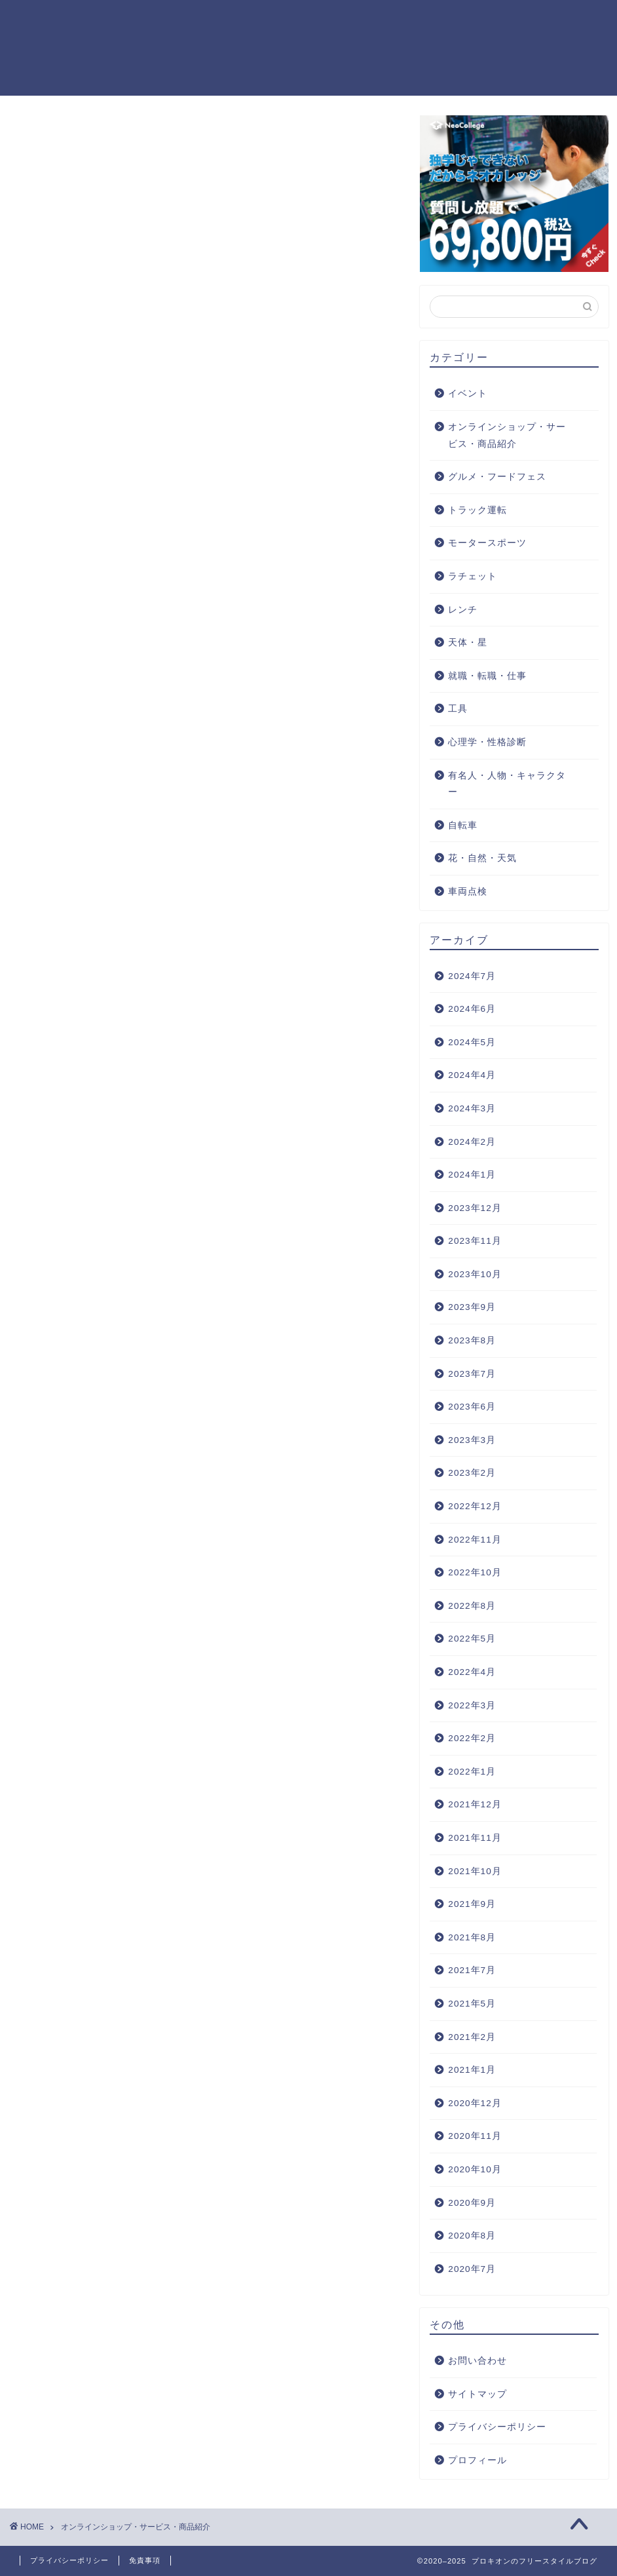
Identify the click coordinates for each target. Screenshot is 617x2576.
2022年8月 (472, 1606)
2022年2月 (472, 1739)
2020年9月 (472, 2203)
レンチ (462, 610)
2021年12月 (474, 1805)
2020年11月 (474, 2137)
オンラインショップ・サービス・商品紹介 (507, 436)
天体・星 (467, 643)
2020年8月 (472, 2236)
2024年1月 (472, 1175)
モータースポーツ (487, 543)
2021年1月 (472, 2070)
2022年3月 (472, 1706)
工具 (458, 709)
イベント (467, 394)
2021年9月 (472, 1905)
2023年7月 (472, 1374)
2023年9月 (472, 1308)
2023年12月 (474, 1209)
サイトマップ (477, 2395)
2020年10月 (474, 2170)
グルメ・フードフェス (497, 477)
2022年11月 (474, 1540)
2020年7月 (472, 2270)
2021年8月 (472, 1938)
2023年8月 (472, 1341)
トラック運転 (477, 511)
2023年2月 (472, 1473)
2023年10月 (474, 1275)
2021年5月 (472, 2004)
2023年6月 (472, 1407)
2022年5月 (472, 1639)
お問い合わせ (477, 2361)
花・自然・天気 (482, 859)
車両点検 (467, 892)
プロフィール (477, 2461)
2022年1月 (472, 1772)
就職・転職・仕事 (487, 677)
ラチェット (472, 577)
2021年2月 (472, 2038)
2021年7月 (472, 1971)
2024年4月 (472, 1076)
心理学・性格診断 (487, 743)
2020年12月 (474, 2104)
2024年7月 (472, 977)
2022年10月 (474, 1573)
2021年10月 (474, 1872)
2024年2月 (472, 1142)
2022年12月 (474, 1507)
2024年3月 (472, 1109)
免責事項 (144, 2560)
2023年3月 (472, 1441)
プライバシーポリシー (497, 2427)
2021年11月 (474, 1838)
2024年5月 (472, 1043)
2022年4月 (472, 1673)
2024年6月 (472, 1009)
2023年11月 (474, 1241)
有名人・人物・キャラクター (507, 784)
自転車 (462, 826)
